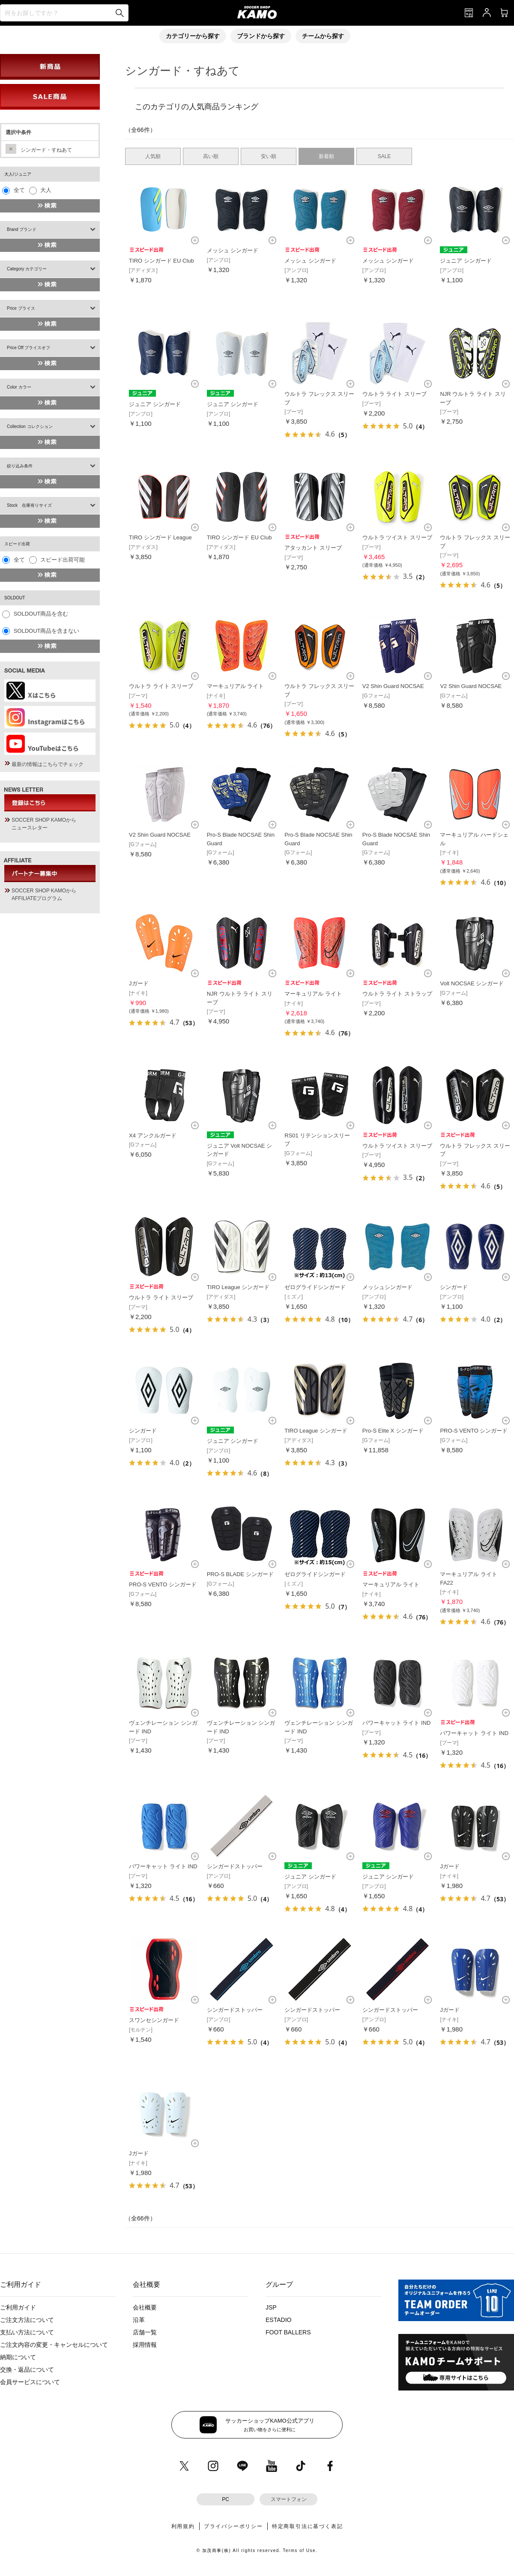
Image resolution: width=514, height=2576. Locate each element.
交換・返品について (27, 2369)
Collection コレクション (30, 426)
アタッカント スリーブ (313, 548)
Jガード (139, 983)
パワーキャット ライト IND (396, 1723)
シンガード (454, 1287)
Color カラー (19, 387)
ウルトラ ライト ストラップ (397, 993)
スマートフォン (289, 2499)
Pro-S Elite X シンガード (393, 1430)
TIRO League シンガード (238, 1287)
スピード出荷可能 (62, 559)
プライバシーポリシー (233, 2526)
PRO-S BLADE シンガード (240, 1574)
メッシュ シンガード (233, 250)
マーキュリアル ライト (235, 686)
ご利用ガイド (18, 2307)
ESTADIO (278, 2319)
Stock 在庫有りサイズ (29, 505)
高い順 (210, 156)
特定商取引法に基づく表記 (307, 2526)
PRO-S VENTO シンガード (474, 1430)
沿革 (139, 2319)
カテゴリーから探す (193, 36)
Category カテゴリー (27, 268)
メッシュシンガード (387, 1287)
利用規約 (183, 2526)
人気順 (153, 156)
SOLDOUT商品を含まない (47, 631)
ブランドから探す (261, 36)
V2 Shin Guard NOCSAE (393, 686)
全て (19, 190)
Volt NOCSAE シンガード (472, 983)
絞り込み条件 (20, 466)
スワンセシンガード (154, 2020)
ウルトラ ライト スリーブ (394, 394)
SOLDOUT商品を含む (41, 613)
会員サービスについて (30, 2382)
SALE (384, 156)
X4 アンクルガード (152, 1135)
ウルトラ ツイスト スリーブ (397, 537)
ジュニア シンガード (466, 260)
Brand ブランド (21, 229)
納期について (18, 2357)
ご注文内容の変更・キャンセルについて (54, 2344)
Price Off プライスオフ (29, 347)
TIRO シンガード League (160, 537)
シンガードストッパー (235, 1866)
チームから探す (323, 36)
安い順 (268, 156)
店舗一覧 (145, 2332)
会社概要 (145, 2307)
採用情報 (145, 2344)
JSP (271, 2307)
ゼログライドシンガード (315, 1287)
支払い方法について (27, 2332)
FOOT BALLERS (288, 2332)
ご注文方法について (27, 2319)
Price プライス (21, 308)
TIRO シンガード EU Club (161, 260)
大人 (45, 190)
